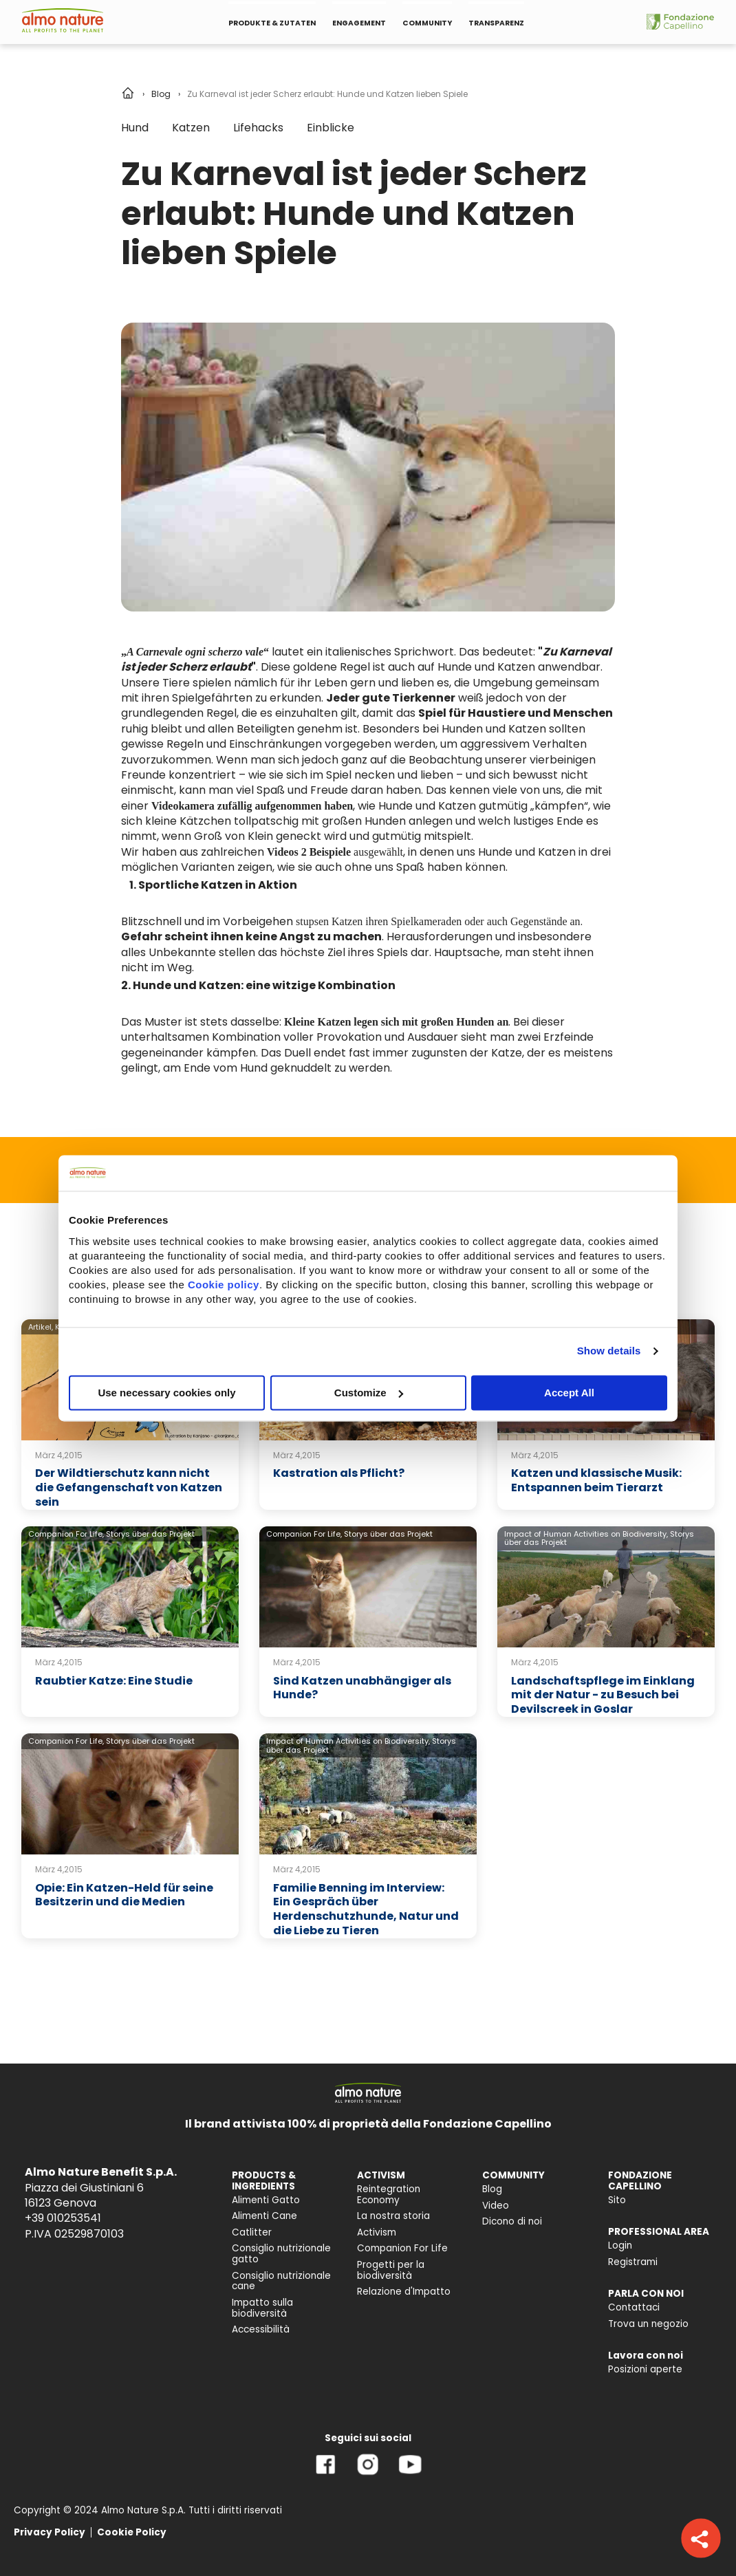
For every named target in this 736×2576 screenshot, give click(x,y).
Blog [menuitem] (492, 2189)
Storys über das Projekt (150, 1533)
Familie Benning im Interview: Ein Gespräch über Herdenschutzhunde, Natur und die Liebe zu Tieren (366, 1909)
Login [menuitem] (620, 2245)
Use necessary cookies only (166, 1392)
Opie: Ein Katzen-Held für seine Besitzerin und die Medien (124, 1895)
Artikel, (40, 1326)
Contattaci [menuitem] (634, 2307)
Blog (161, 94)
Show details (609, 1350)
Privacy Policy (49, 2532)
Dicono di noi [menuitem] (512, 2221)
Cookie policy (223, 1284)
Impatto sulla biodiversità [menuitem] (262, 2308)
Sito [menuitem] (617, 2200)
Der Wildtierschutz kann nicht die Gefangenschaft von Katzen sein (128, 1487)
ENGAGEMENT (359, 23)
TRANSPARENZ (496, 23)
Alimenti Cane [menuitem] (264, 2215)
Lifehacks (258, 128)
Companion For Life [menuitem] (402, 2248)
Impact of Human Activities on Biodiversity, (586, 1533)
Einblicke (330, 128)
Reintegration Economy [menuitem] (388, 2195)
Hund (135, 128)
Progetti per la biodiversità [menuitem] (390, 2270)
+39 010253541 (63, 2218)
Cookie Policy (131, 2532)
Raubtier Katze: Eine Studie (114, 1681)
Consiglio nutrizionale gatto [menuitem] (281, 2254)
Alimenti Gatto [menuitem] (266, 2200)
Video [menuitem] (495, 2205)
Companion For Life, (66, 1533)
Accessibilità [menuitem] (261, 2329)
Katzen (191, 128)
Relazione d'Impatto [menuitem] (404, 2291)
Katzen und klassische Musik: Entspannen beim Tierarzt (596, 1480)
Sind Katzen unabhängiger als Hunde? (362, 1688)
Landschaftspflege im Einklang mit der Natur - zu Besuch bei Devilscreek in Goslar (603, 1695)
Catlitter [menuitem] (252, 2232)
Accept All (569, 1392)
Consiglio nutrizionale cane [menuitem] (281, 2281)
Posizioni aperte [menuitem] (645, 2369)
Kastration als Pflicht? (338, 1473)
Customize (368, 1392)
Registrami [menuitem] (633, 2262)
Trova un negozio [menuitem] (648, 2323)
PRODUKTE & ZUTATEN (272, 23)
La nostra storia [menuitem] (393, 2215)
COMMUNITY (427, 23)
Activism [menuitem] (376, 2232)
